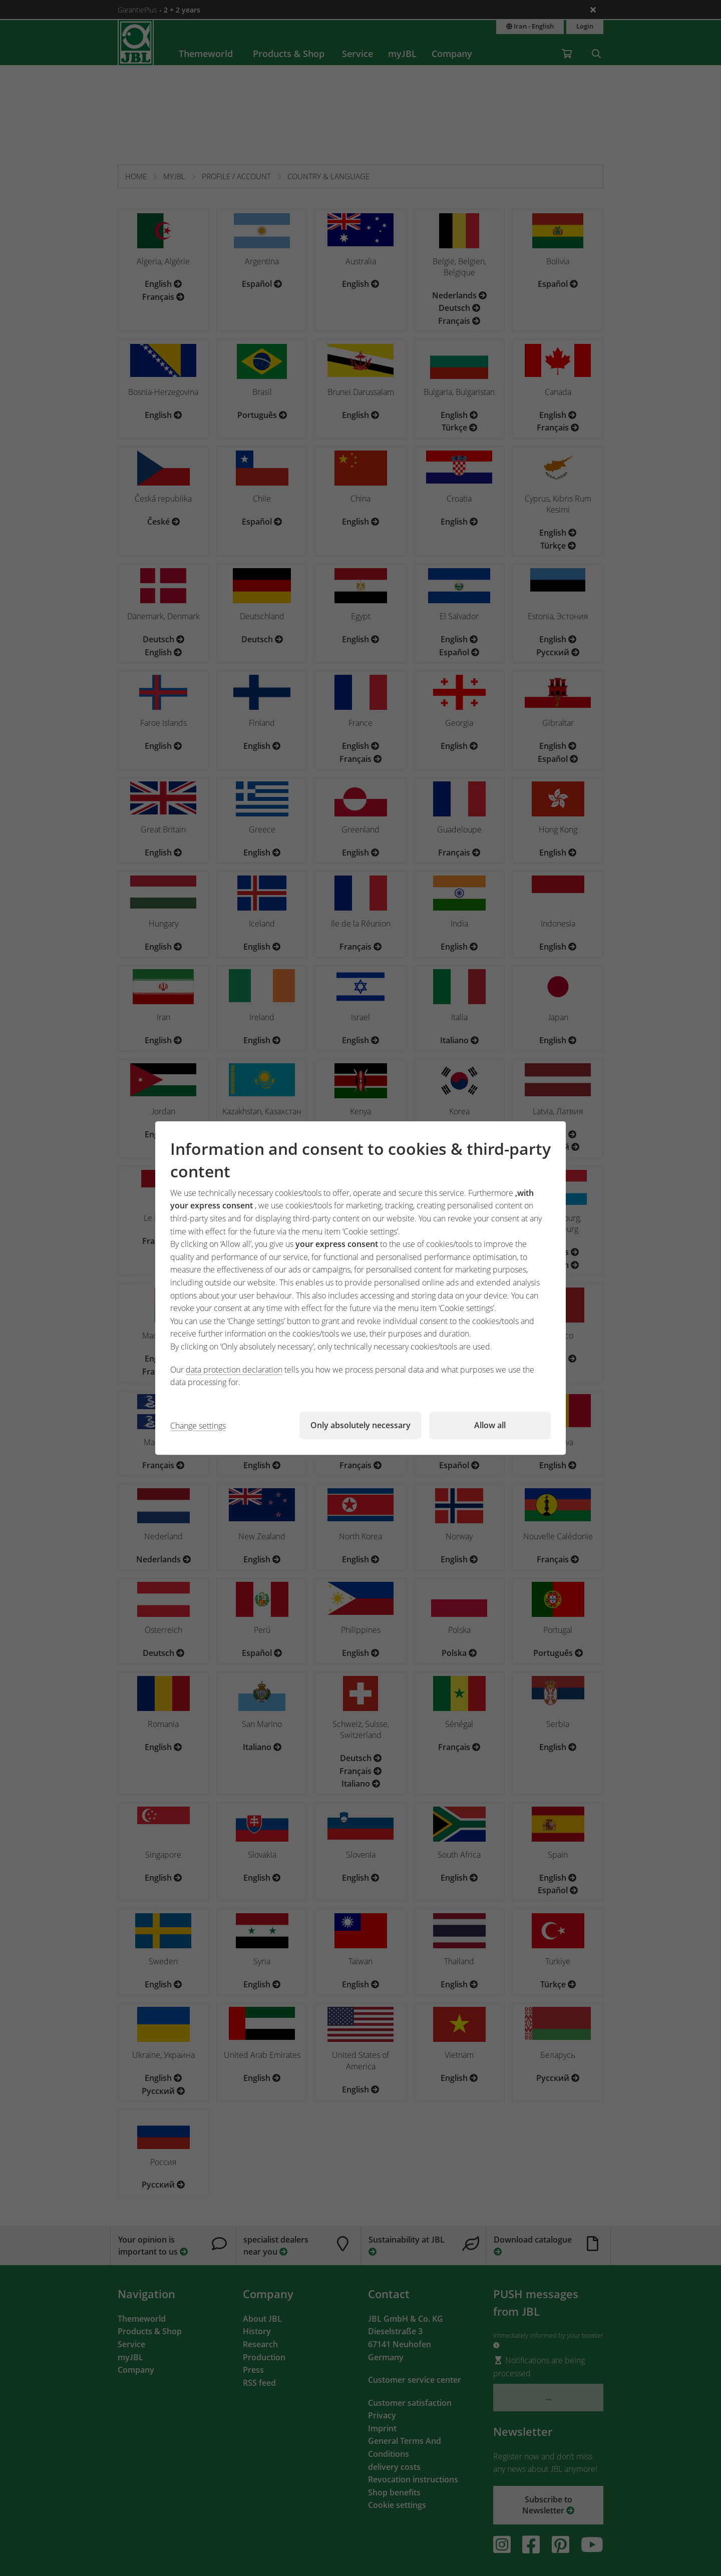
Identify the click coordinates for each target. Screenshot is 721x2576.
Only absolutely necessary (360, 1425)
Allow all (490, 1425)
